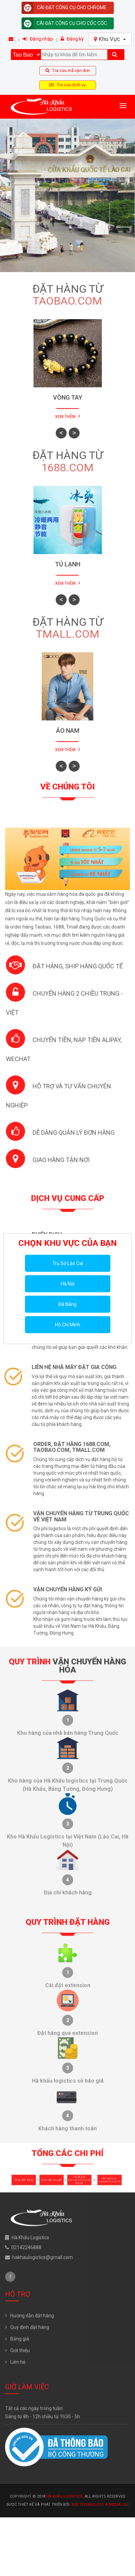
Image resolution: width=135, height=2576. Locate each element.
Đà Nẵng (67, 1304)
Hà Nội (68, 1283)
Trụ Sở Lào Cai (67, 1263)
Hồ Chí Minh (67, 1324)
